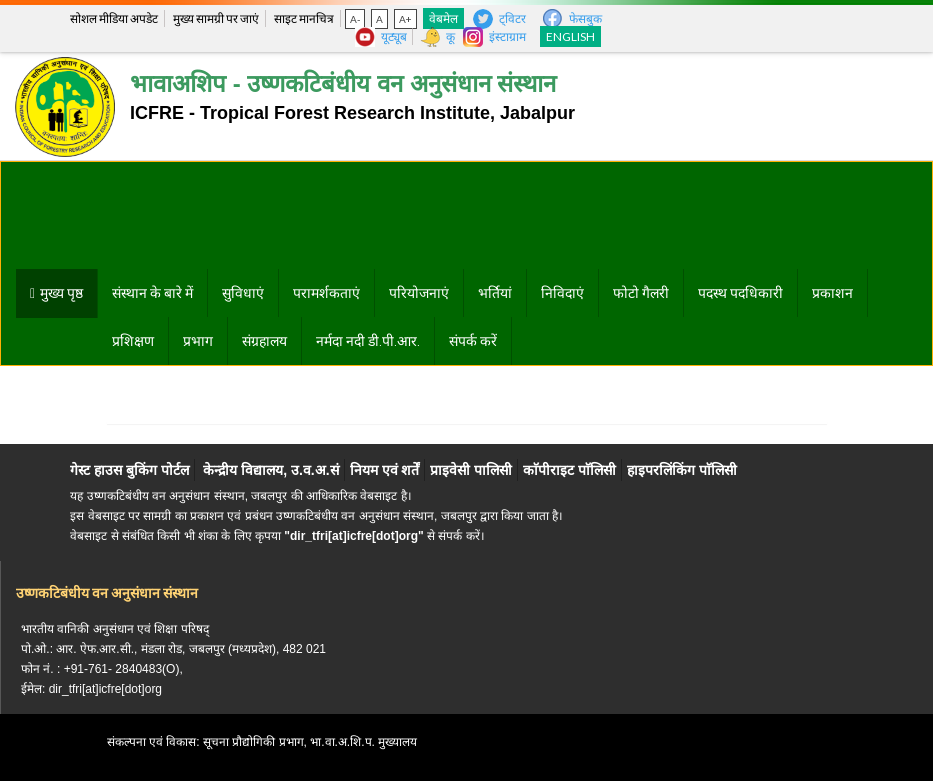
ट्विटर (512, 18)
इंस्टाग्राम (507, 36)
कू (450, 36)
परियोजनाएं (419, 293)
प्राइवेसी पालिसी (471, 470)
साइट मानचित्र (304, 18)
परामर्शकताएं (326, 293)
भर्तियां (495, 293)
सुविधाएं (243, 293)
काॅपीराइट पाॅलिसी (569, 470)
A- (355, 19)
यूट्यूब (394, 36)
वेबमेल (443, 18)
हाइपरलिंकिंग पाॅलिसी (682, 470)
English (570, 36)
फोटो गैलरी (641, 293)
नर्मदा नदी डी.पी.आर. (368, 341)
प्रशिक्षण (133, 341)
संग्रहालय (264, 341)
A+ (405, 19)
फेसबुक (585, 18)
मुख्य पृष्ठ (61, 293)
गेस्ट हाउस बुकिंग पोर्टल (129, 470)
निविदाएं (562, 293)
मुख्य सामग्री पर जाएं (216, 18)
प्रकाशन (832, 293)
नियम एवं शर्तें (385, 470)
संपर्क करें (473, 341)
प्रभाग (198, 341)
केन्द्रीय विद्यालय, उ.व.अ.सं (270, 470)
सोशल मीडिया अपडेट (114, 18)
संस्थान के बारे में (152, 293)
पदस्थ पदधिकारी (740, 293)
